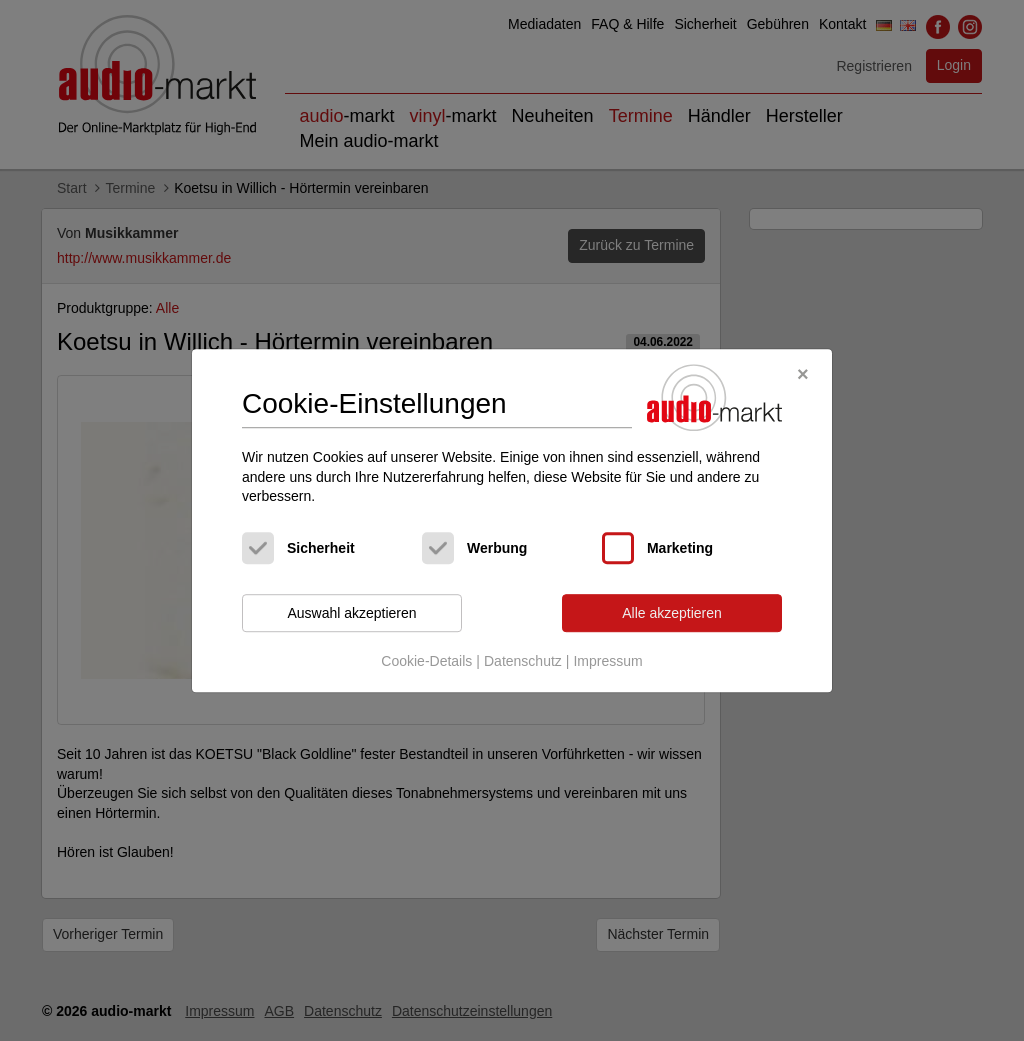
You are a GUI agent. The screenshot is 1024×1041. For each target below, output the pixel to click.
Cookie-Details (426, 662)
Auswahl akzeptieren (351, 613)
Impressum (607, 662)
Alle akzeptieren (672, 613)
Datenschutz (523, 662)
